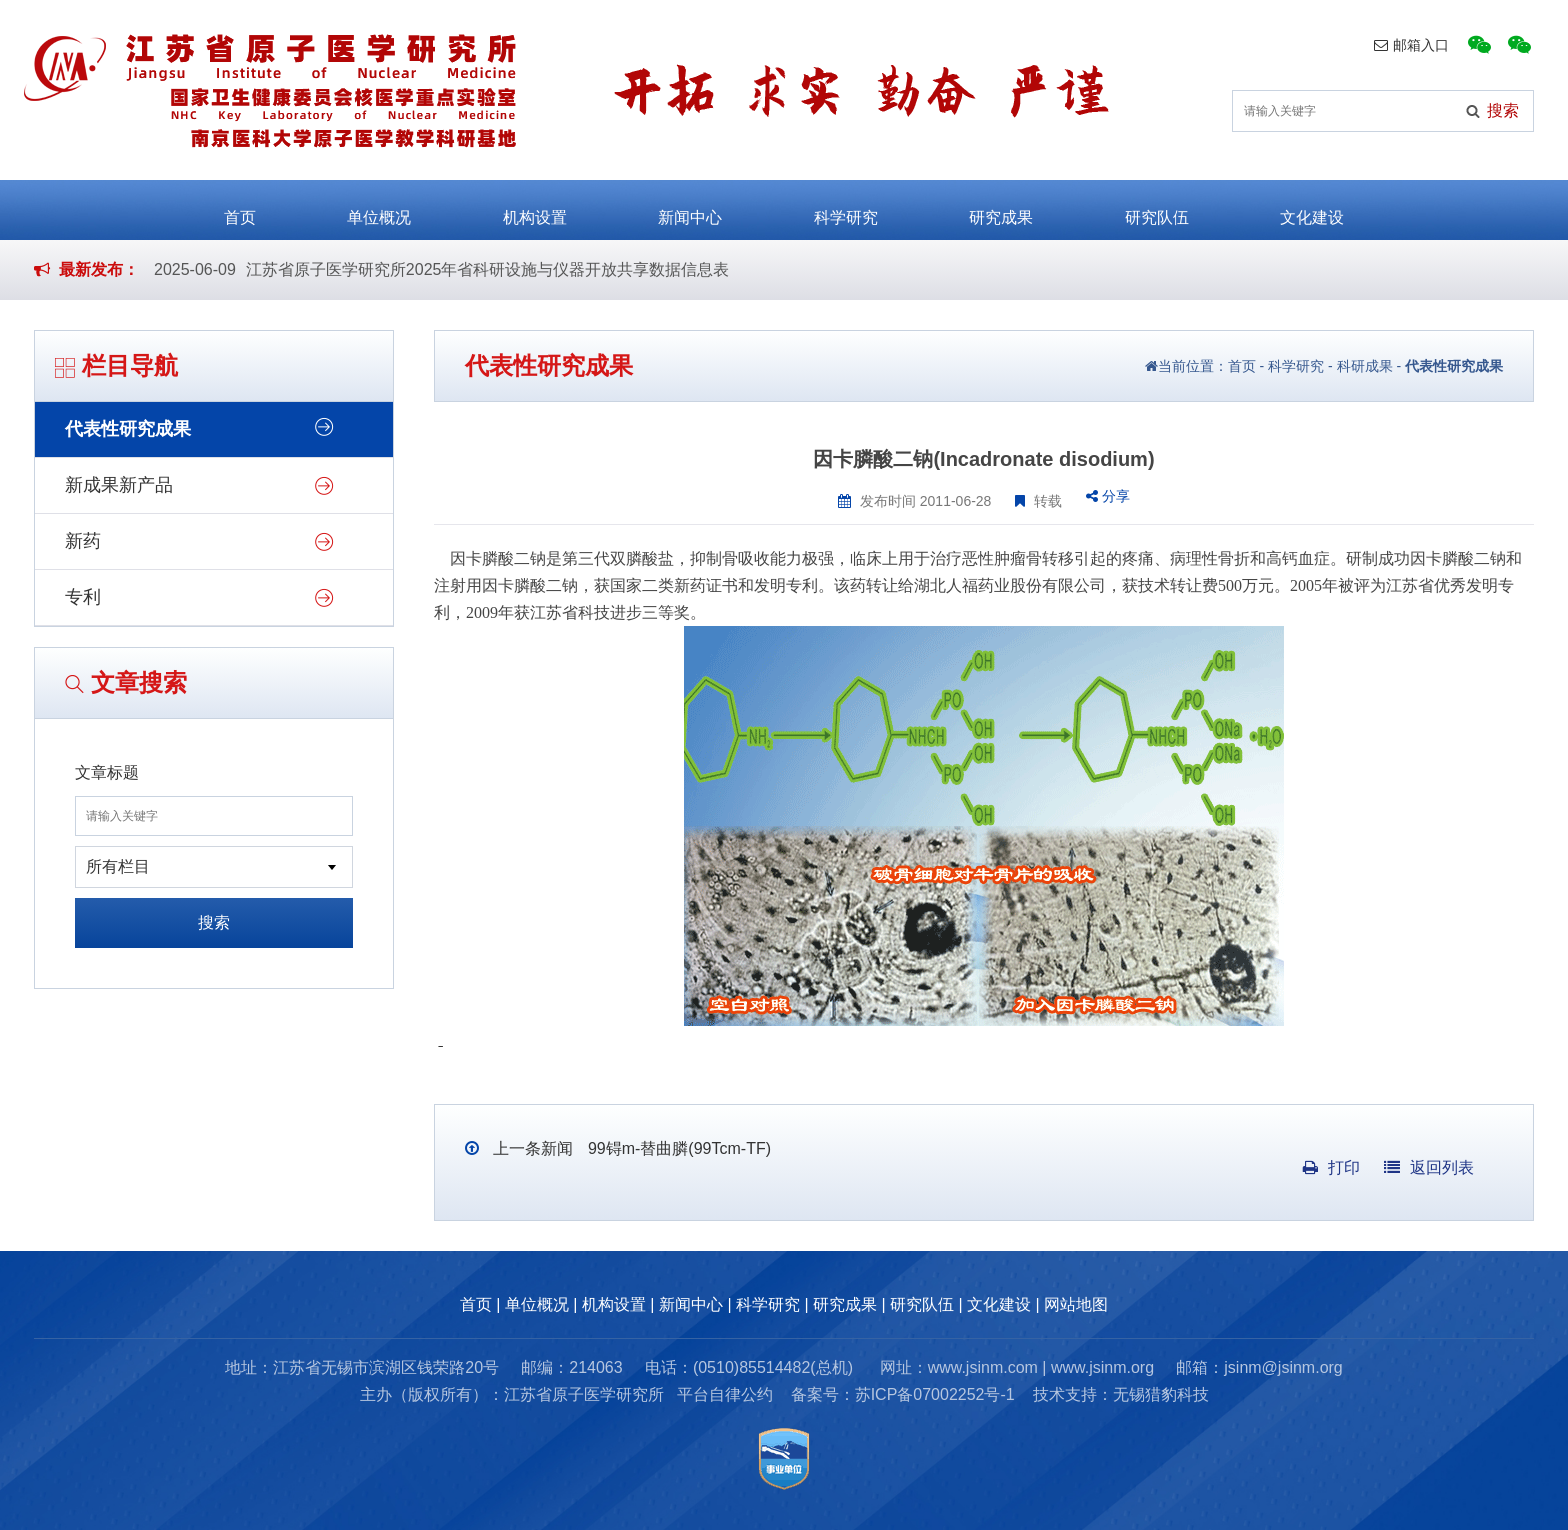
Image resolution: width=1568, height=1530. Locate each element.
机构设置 (535, 208)
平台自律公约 (725, 1394)
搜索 (214, 922)
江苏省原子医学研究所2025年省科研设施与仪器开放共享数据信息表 (488, 269)
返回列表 (1429, 1167)
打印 (1331, 1167)
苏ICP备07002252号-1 (935, 1394)
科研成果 (1365, 366)
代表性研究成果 (128, 429)
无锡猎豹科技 (1161, 1394)
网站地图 (1076, 1304)
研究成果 (1001, 208)
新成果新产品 (119, 485)
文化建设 (1312, 208)
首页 (240, 208)
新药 (83, 541)
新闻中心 (690, 208)
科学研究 (846, 208)
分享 (1108, 496)
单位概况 (379, 208)
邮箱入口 (1411, 45)
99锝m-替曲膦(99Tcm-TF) (677, 1148)
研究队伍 (1157, 208)
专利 (83, 597)
